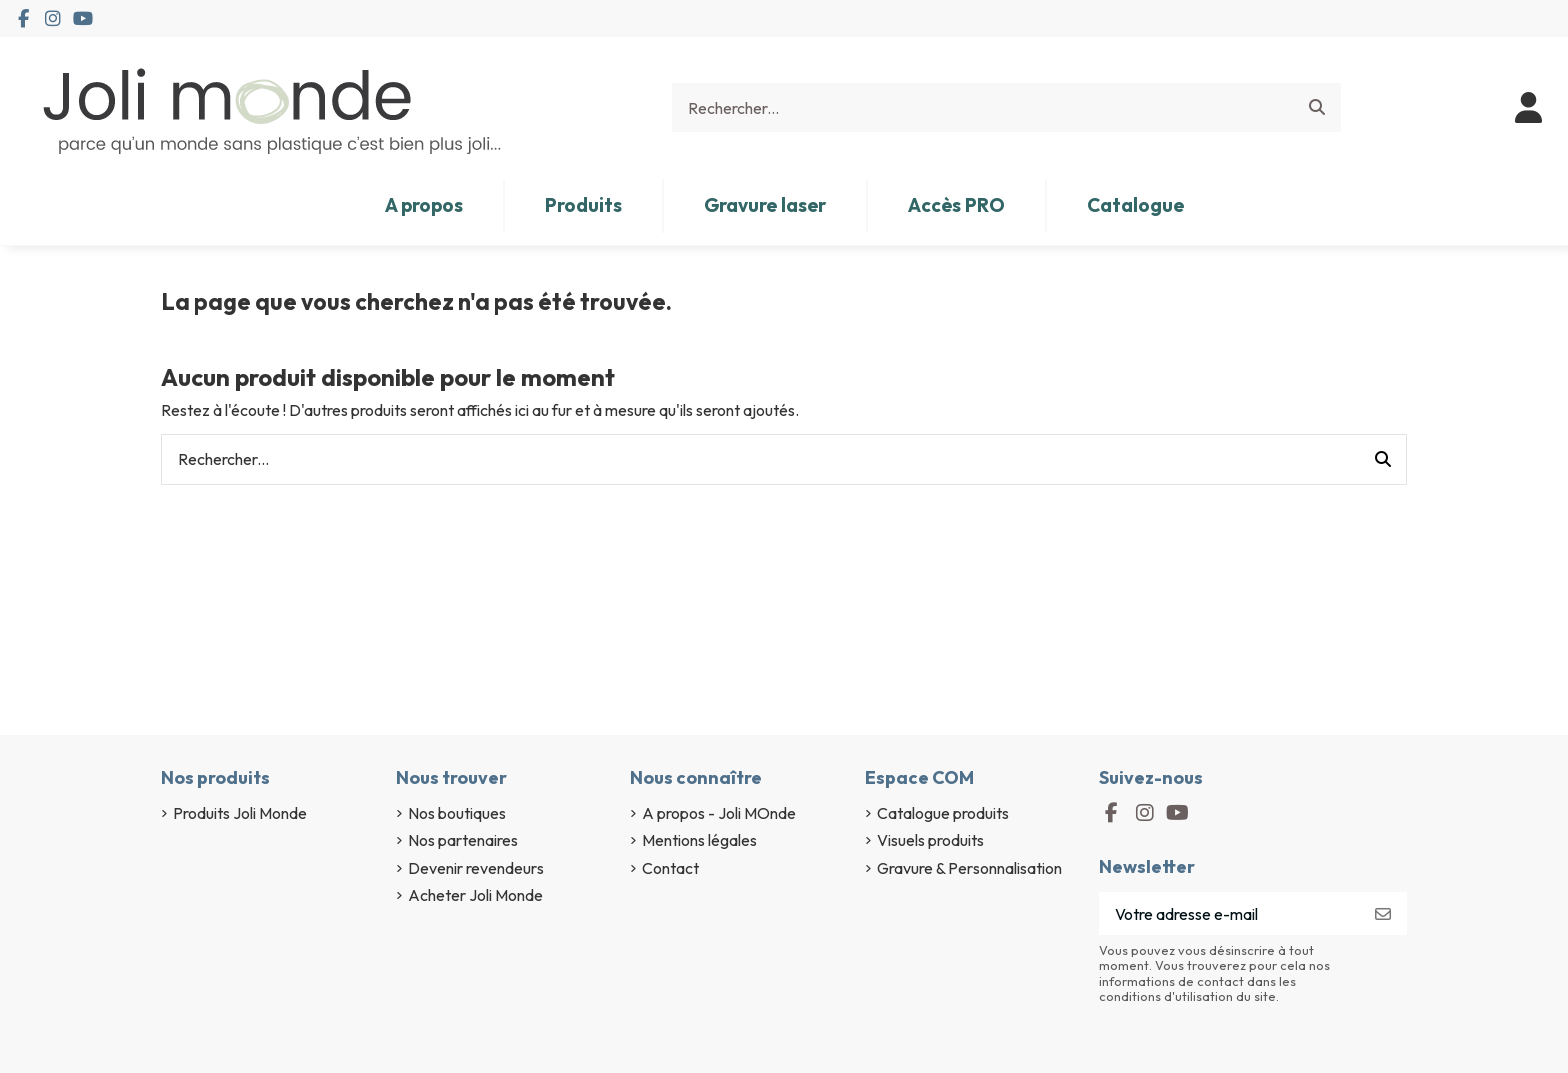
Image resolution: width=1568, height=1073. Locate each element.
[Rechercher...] (1317, 108)
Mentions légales (699, 840)
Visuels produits (930, 840)
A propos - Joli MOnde (719, 813)
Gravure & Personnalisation (969, 868)
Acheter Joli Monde (475, 895)
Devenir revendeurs (476, 868)
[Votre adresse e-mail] (1229, 913)
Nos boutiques (457, 813)
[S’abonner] (1383, 913)
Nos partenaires (463, 840)
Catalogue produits (943, 813)
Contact (670, 868)
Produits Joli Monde (240, 813)
